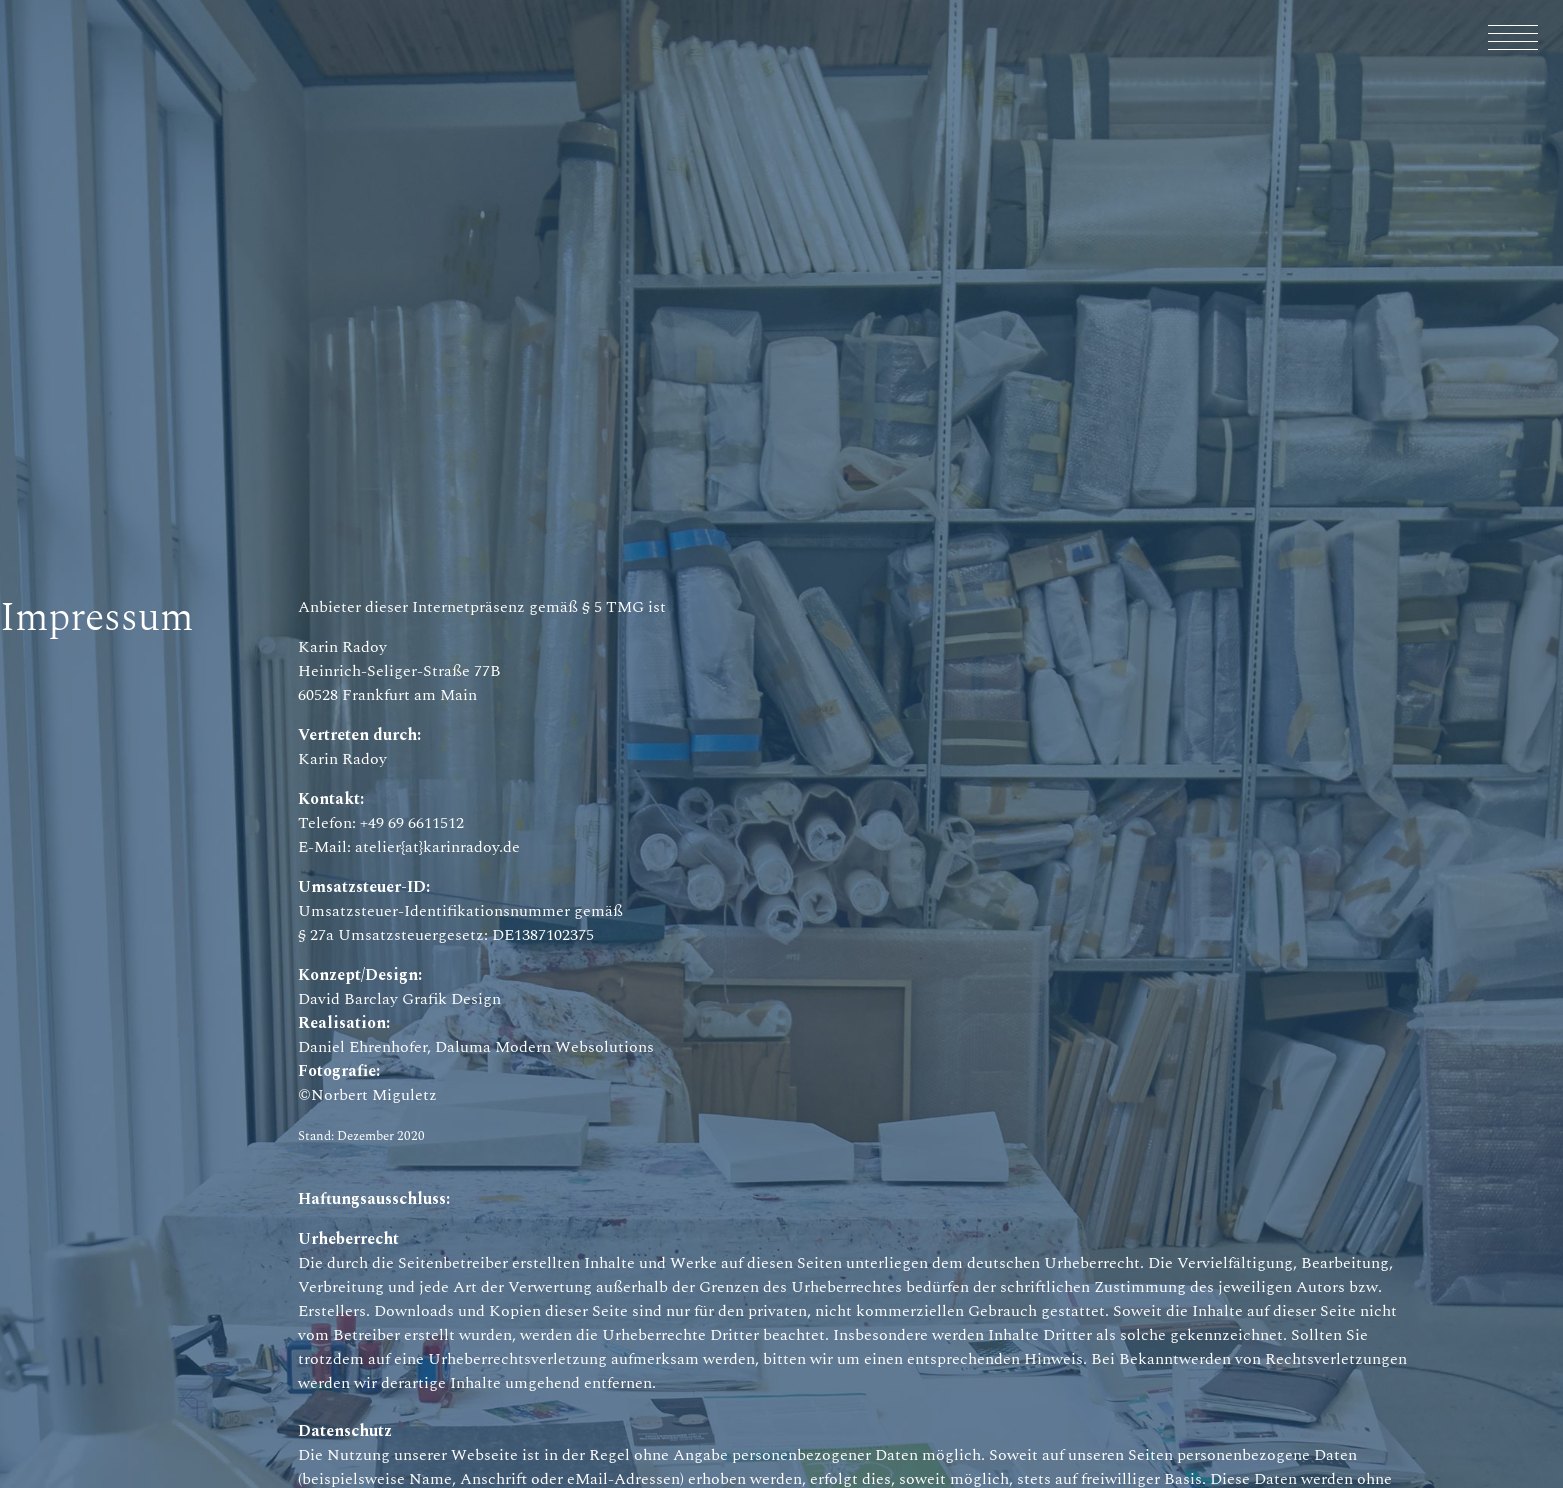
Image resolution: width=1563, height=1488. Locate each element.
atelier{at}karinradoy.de (437, 847)
